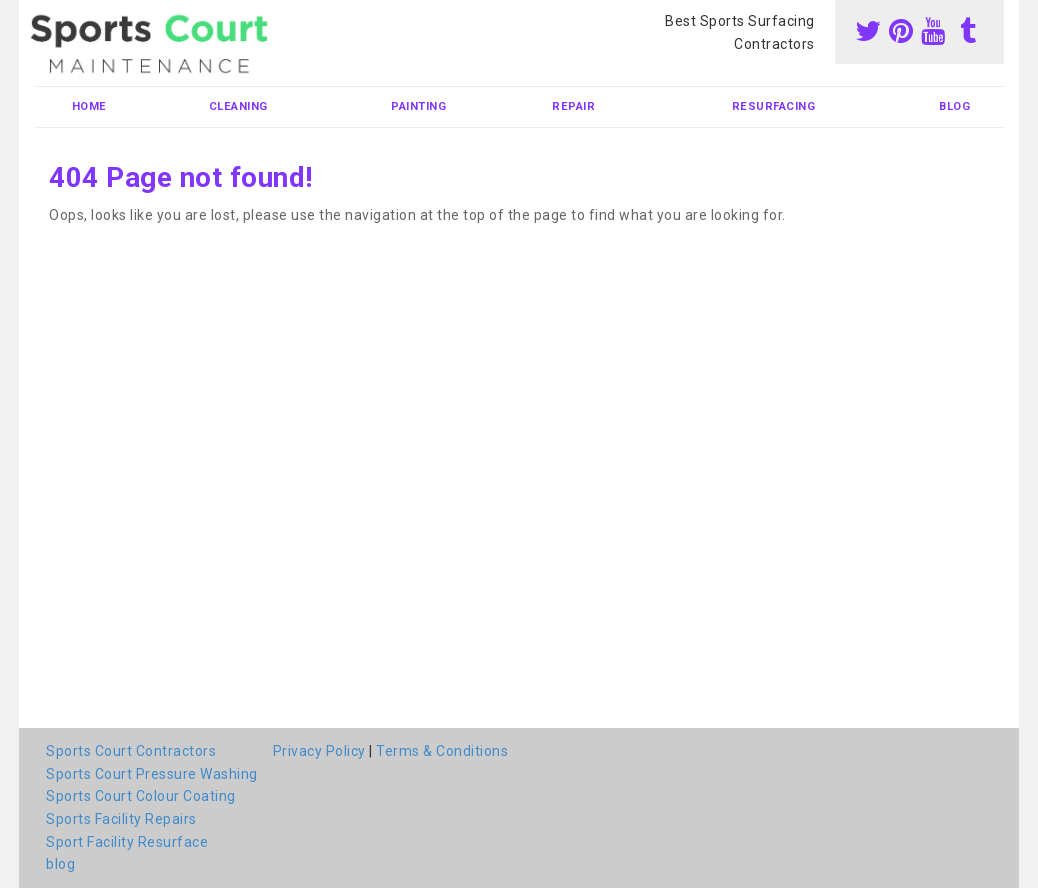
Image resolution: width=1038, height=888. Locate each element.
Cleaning (238, 106)
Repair (573, 106)
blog (954, 106)
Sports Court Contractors (131, 751)
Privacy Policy (319, 751)
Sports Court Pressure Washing (152, 774)
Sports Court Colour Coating (141, 796)
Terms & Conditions (442, 751)
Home (89, 106)
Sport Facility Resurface (127, 842)
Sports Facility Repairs (121, 819)
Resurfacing (774, 106)
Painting (418, 106)
